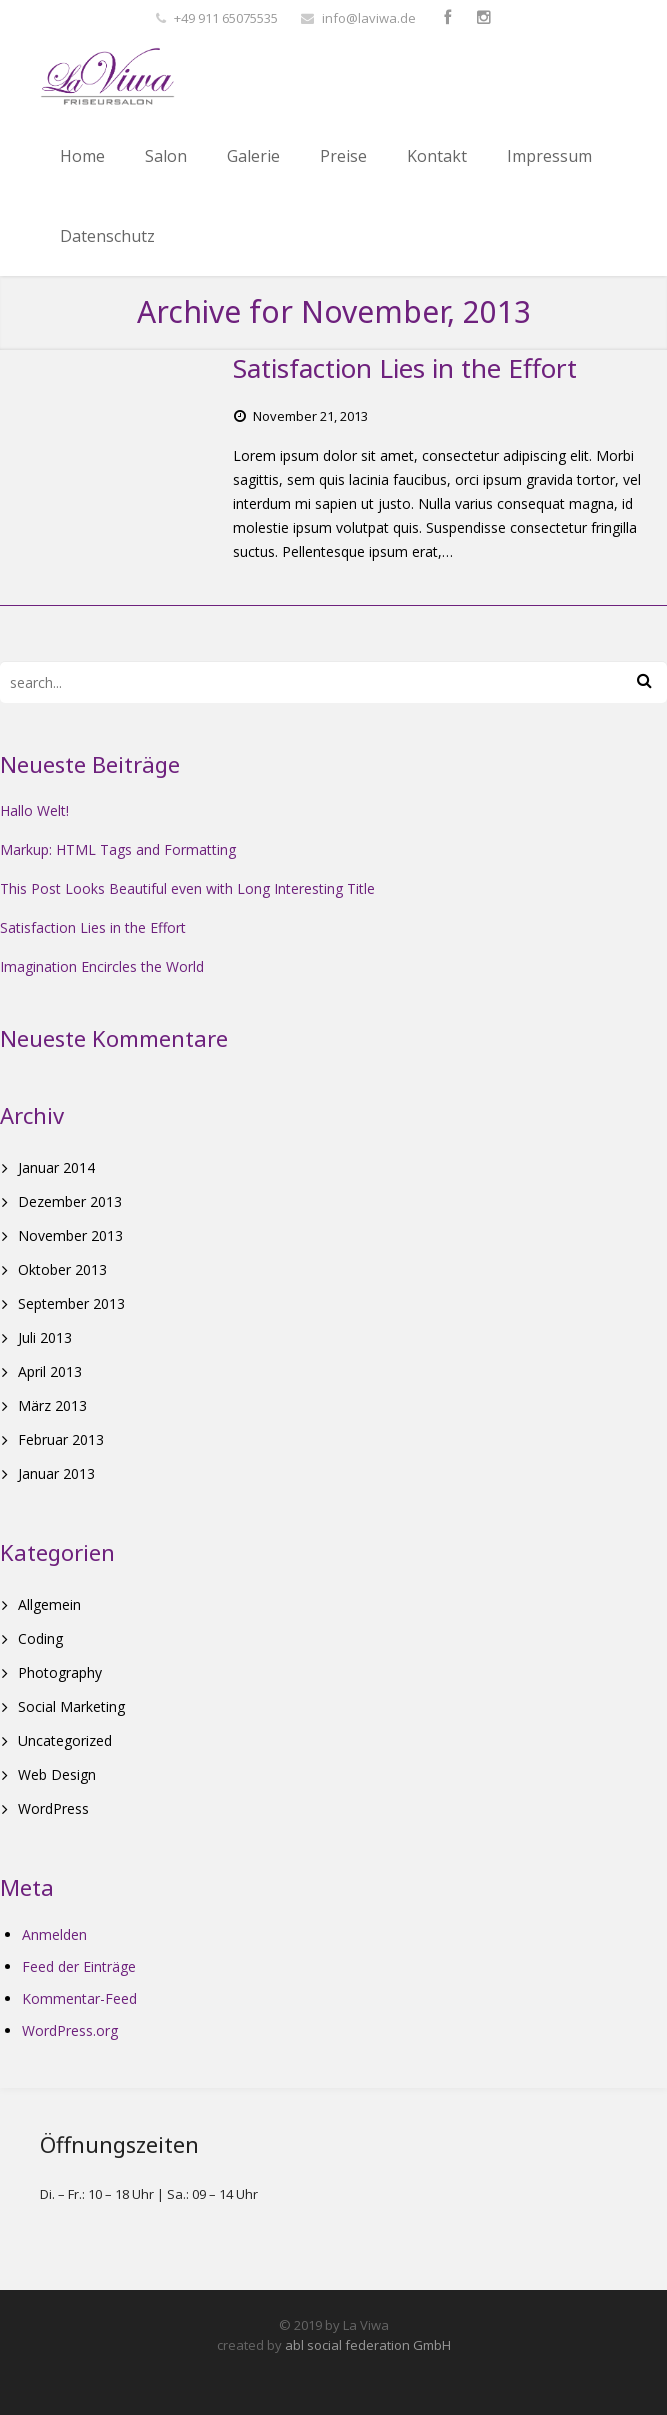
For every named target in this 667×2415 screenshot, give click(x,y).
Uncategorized (65, 1740)
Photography (60, 1672)
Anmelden (54, 1934)
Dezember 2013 (70, 1201)
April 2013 (50, 1371)
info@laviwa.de (369, 18)
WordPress (53, 1808)
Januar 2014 (56, 1167)
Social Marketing (71, 1706)
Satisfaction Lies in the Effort (93, 927)
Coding (40, 1638)
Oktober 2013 (62, 1269)
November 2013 (70, 1235)
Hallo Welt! (34, 810)
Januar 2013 (56, 1473)
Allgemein (49, 1604)
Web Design (57, 1774)
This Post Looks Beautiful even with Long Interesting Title (187, 888)
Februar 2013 (61, 1439)
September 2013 (71, 1303)
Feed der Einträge (79, 1966)
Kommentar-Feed (79, 1998)
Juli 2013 (45, 1337)
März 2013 (52, 1405)
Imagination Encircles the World (102, 966)
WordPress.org (70, 2030)
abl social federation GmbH (368, 2345)
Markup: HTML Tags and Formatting (118, 849)
